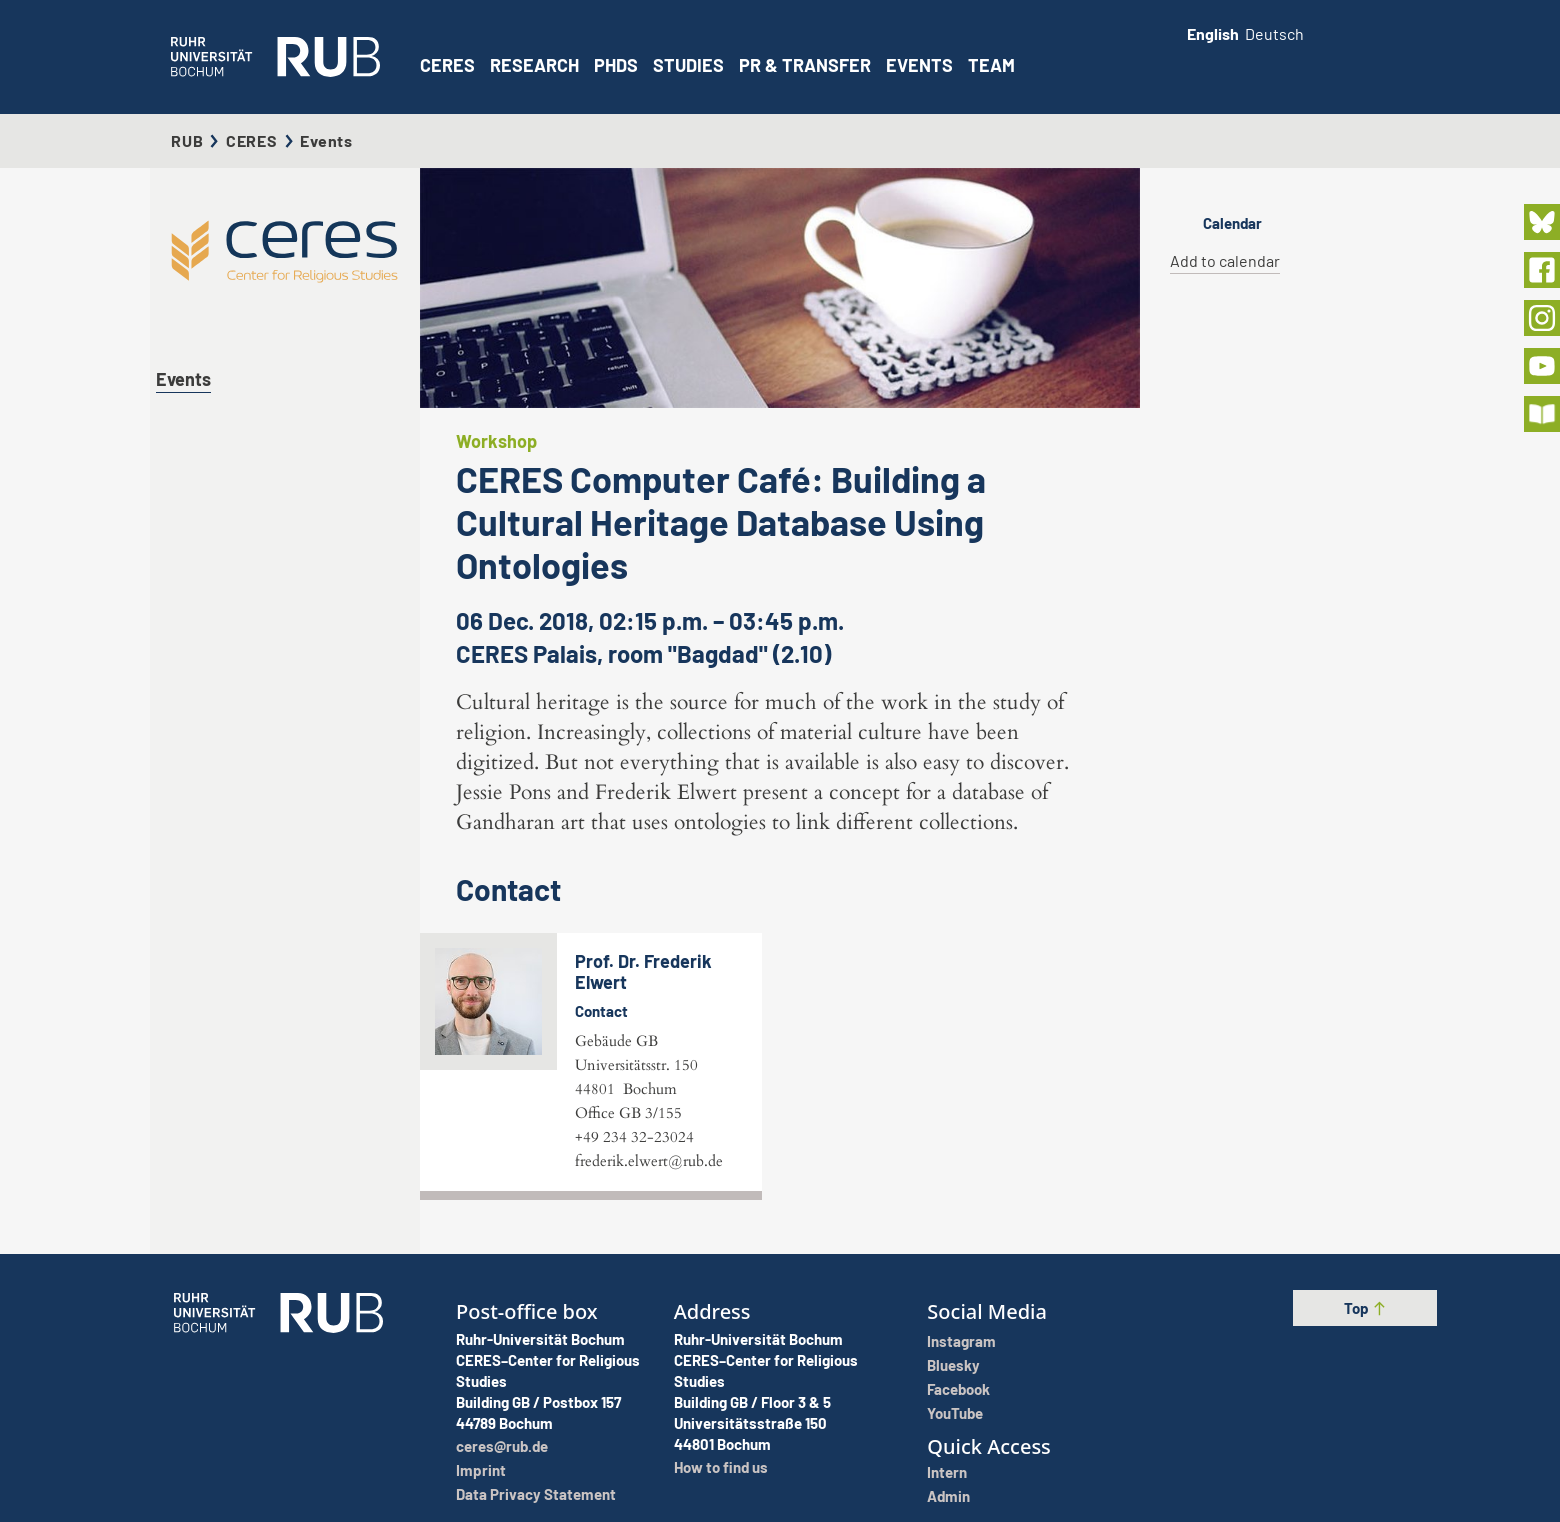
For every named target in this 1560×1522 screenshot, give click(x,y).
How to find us (721, 1467)
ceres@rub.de (502, 1446)
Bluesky (953, 1365)
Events (919, 65)
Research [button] (534, 65)
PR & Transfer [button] (805, 65)
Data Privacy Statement (536, 1494)
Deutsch (1274, 33)
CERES (447, 65)
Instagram (961, 1341)
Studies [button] (688, 65)
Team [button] (991, 65)
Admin (948, 1496)
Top (1365, 1308)
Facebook (958, 1389)
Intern (947, 1472)
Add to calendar (1225, 260)
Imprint (481, 1470)
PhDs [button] (616, 65)
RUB (187, 140)
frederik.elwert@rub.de (649, 1161)
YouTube (955, 1413)
